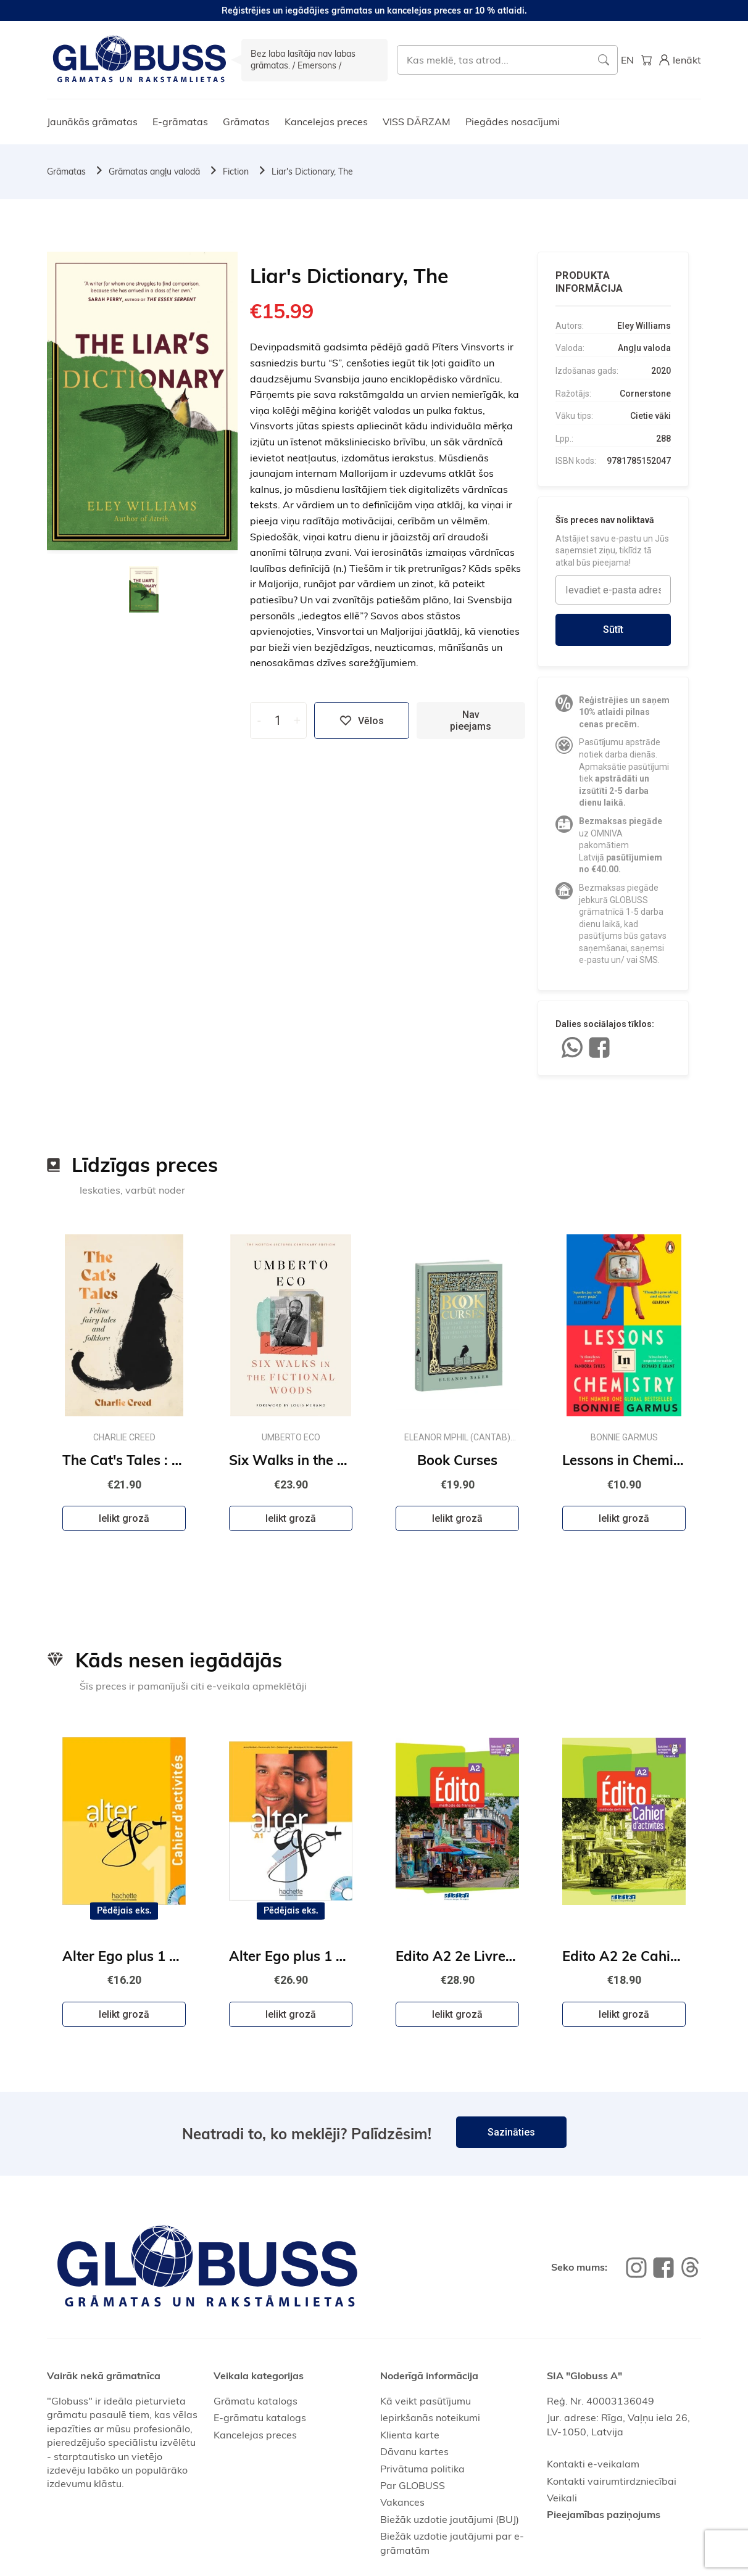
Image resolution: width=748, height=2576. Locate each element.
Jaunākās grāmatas (92, 121)
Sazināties (511, 2132)
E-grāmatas (180, 121)
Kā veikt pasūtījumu (425, 2401)
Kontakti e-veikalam (593, 2464)
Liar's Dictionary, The (312, 171)
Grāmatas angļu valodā (154, 171)
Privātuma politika (422, 2468)
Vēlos (361, 720)
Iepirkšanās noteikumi (430, 2417)
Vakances (402, 2502)
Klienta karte (409, 2435)
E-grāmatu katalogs (260, 2417)
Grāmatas (246, 121)
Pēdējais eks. (124, 1910)
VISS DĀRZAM (417, 121)
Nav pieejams (470, 720)
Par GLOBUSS (412, 2485)
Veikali (562, 2497)
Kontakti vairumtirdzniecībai (611, 2481)
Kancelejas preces (326, 121)
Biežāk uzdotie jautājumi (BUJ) (449, 2519)
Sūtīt (613, 629)
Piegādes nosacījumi (512, 121)
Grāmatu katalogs (255, 2401)
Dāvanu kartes (414, 2451)
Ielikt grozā (124, 1518)
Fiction (236, 171)
